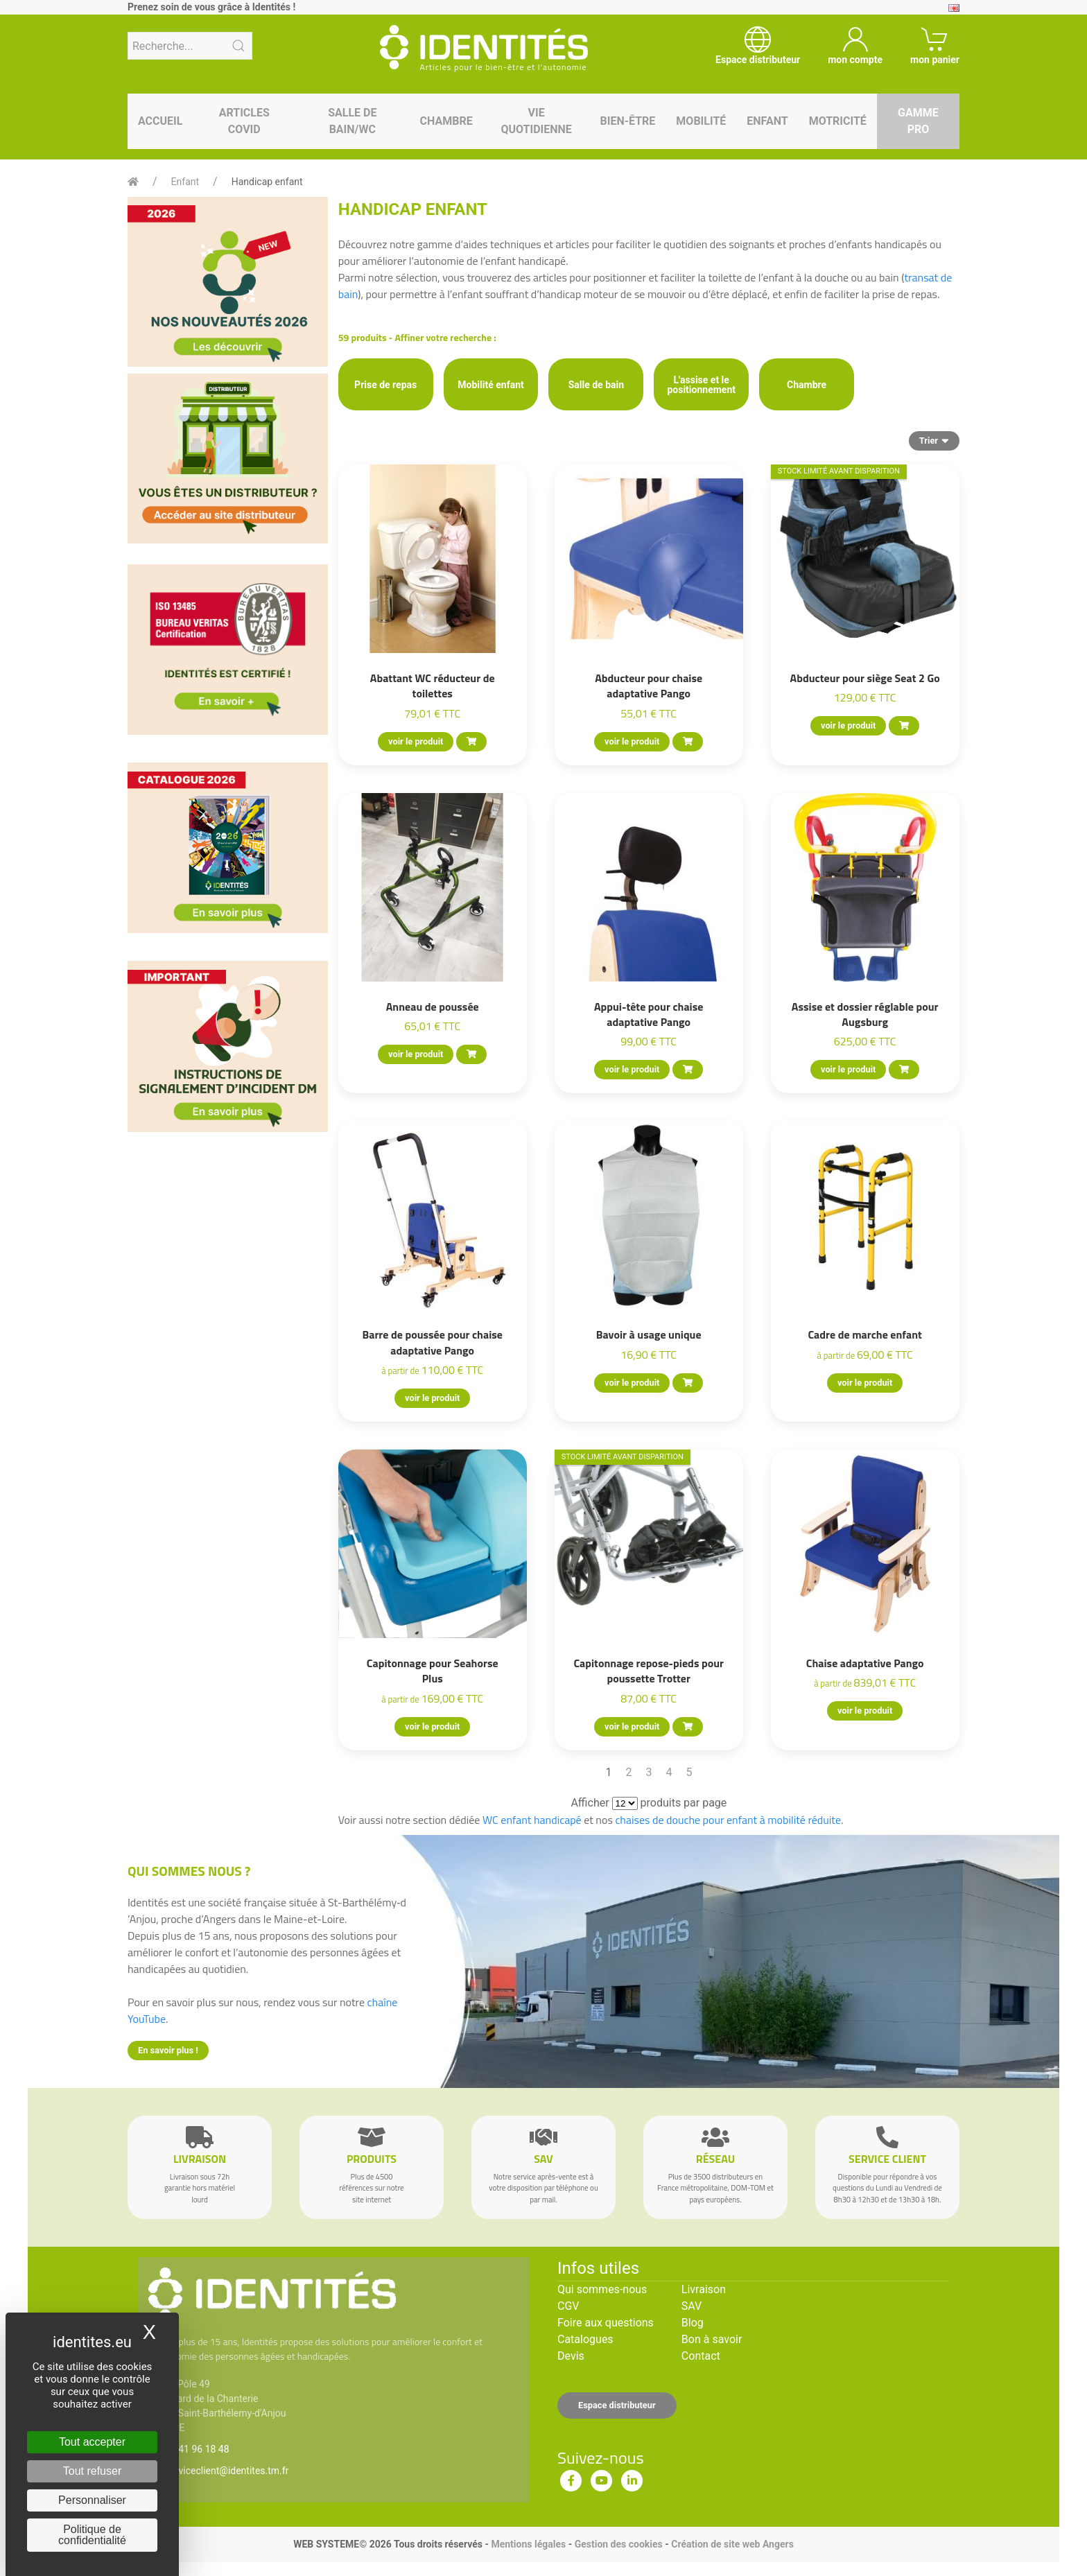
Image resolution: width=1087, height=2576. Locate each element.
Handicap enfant (267, 181)
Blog (692, 2322)
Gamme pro (918, 121)
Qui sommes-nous (602, 2289)
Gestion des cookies (619, 2544)
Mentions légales (528, 2544)
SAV (691, 2306)
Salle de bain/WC (352, 121)
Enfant (767, 121)
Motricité (838, 121)
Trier (934, 440)
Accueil (160, 121)
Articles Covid (244, 121)
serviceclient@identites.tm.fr (226, 2470)
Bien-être (628, 121)
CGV (568, 2306)
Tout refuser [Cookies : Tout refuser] (92, 2471)
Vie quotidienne (536, 121)
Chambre (446, 121)
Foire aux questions (605, 2322)
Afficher (590, 1802)
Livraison (703, 2289)
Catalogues (585, 2339)
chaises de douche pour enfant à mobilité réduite (728, 1819)
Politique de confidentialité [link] (92, 2534)
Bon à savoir (711, 2339)
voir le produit (415, 741)
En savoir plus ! (168, 2050)
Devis (570, 2355)
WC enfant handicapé (532, 1819)
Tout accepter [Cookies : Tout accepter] (92, 2442)
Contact (700, 2355)
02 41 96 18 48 (197, 2449)
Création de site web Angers (732, 2544)
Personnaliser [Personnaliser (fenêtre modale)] (92, 2500)
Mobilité (701, 121)
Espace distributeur (617, 2405)
